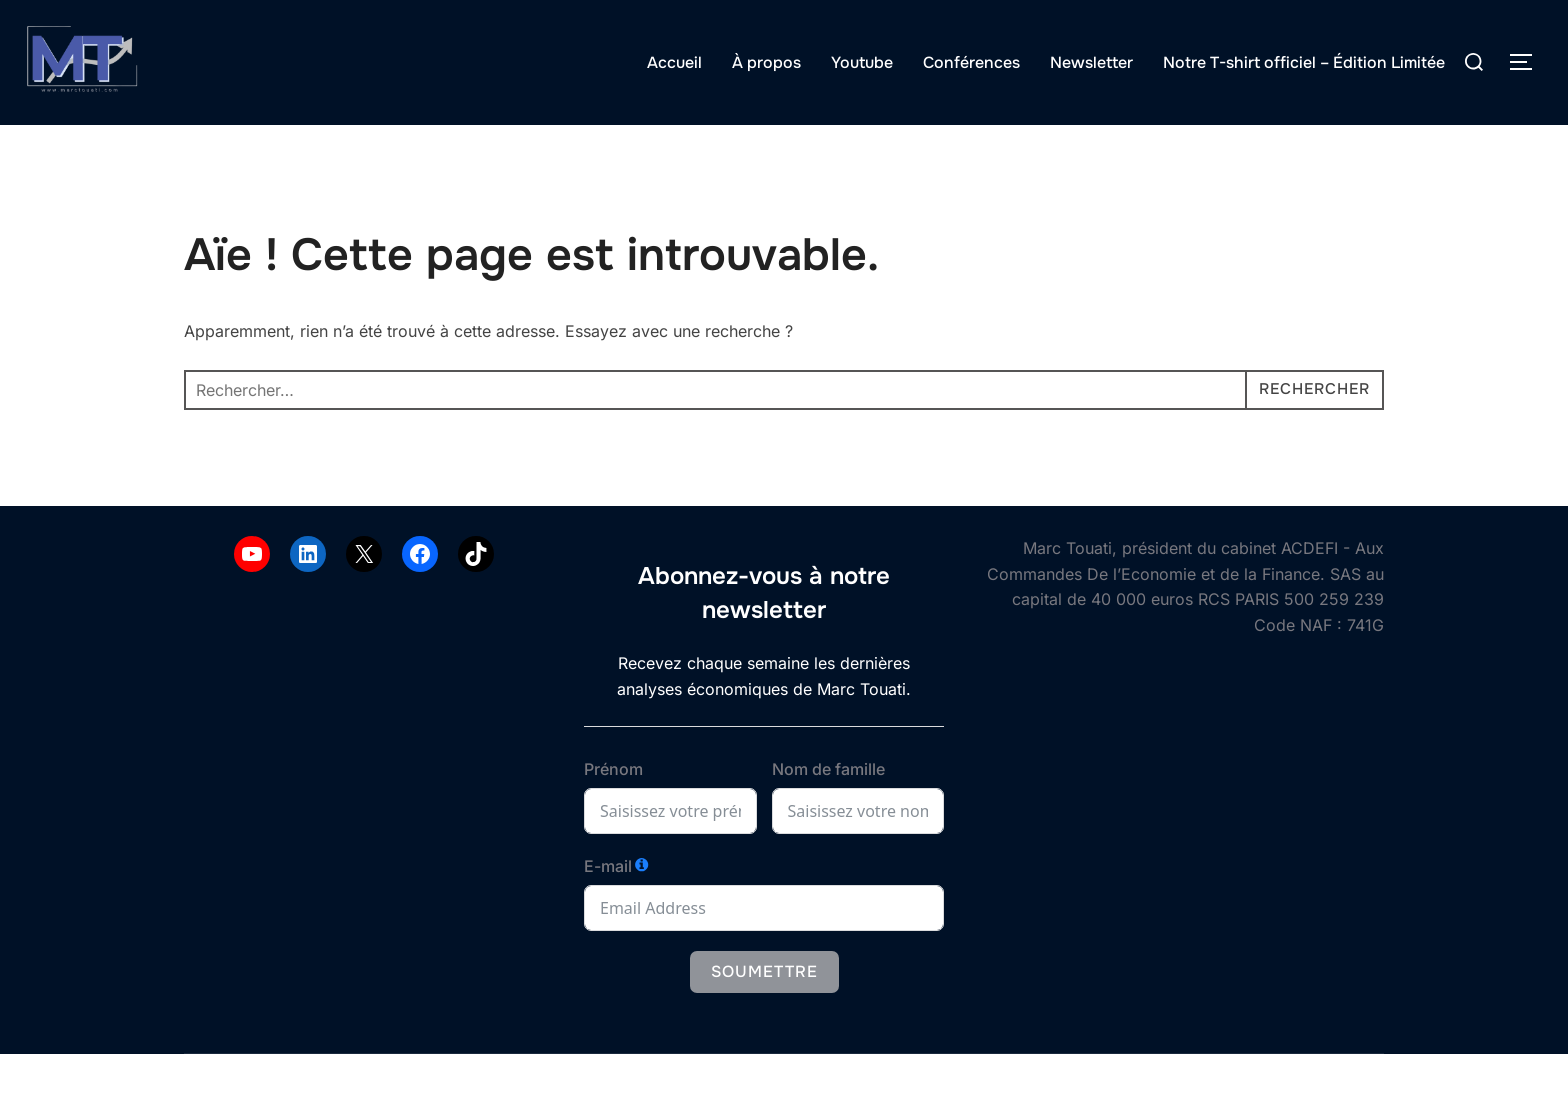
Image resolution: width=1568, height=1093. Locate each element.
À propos (766, 62)
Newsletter (1091, 62)
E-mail (608, 905)
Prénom (613, 808)
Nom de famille (828, 808)
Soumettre (764, 1010)
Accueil (674, 62)
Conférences (971, 62)
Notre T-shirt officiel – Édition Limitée (1304, 62)
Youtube (862, 62)
